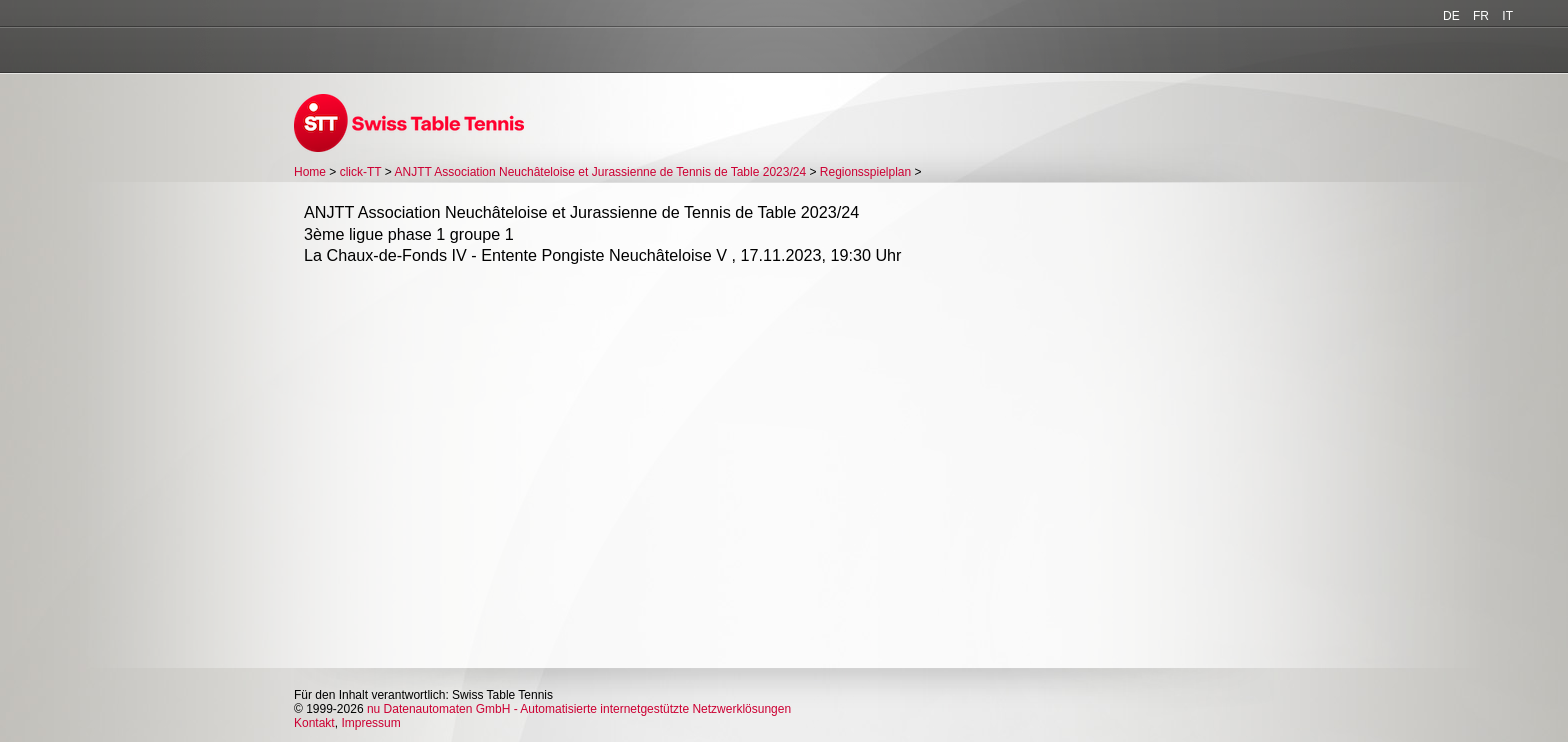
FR (1481, 16)
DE (1451, 16)
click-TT (361, 172)
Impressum (370, 723)
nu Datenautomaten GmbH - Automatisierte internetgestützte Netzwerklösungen (579, 709)
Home (310, 172)
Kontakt (314, 723)
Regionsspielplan (865, 172)
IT (1507, 16)
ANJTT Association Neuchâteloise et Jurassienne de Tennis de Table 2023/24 (601, 172)
